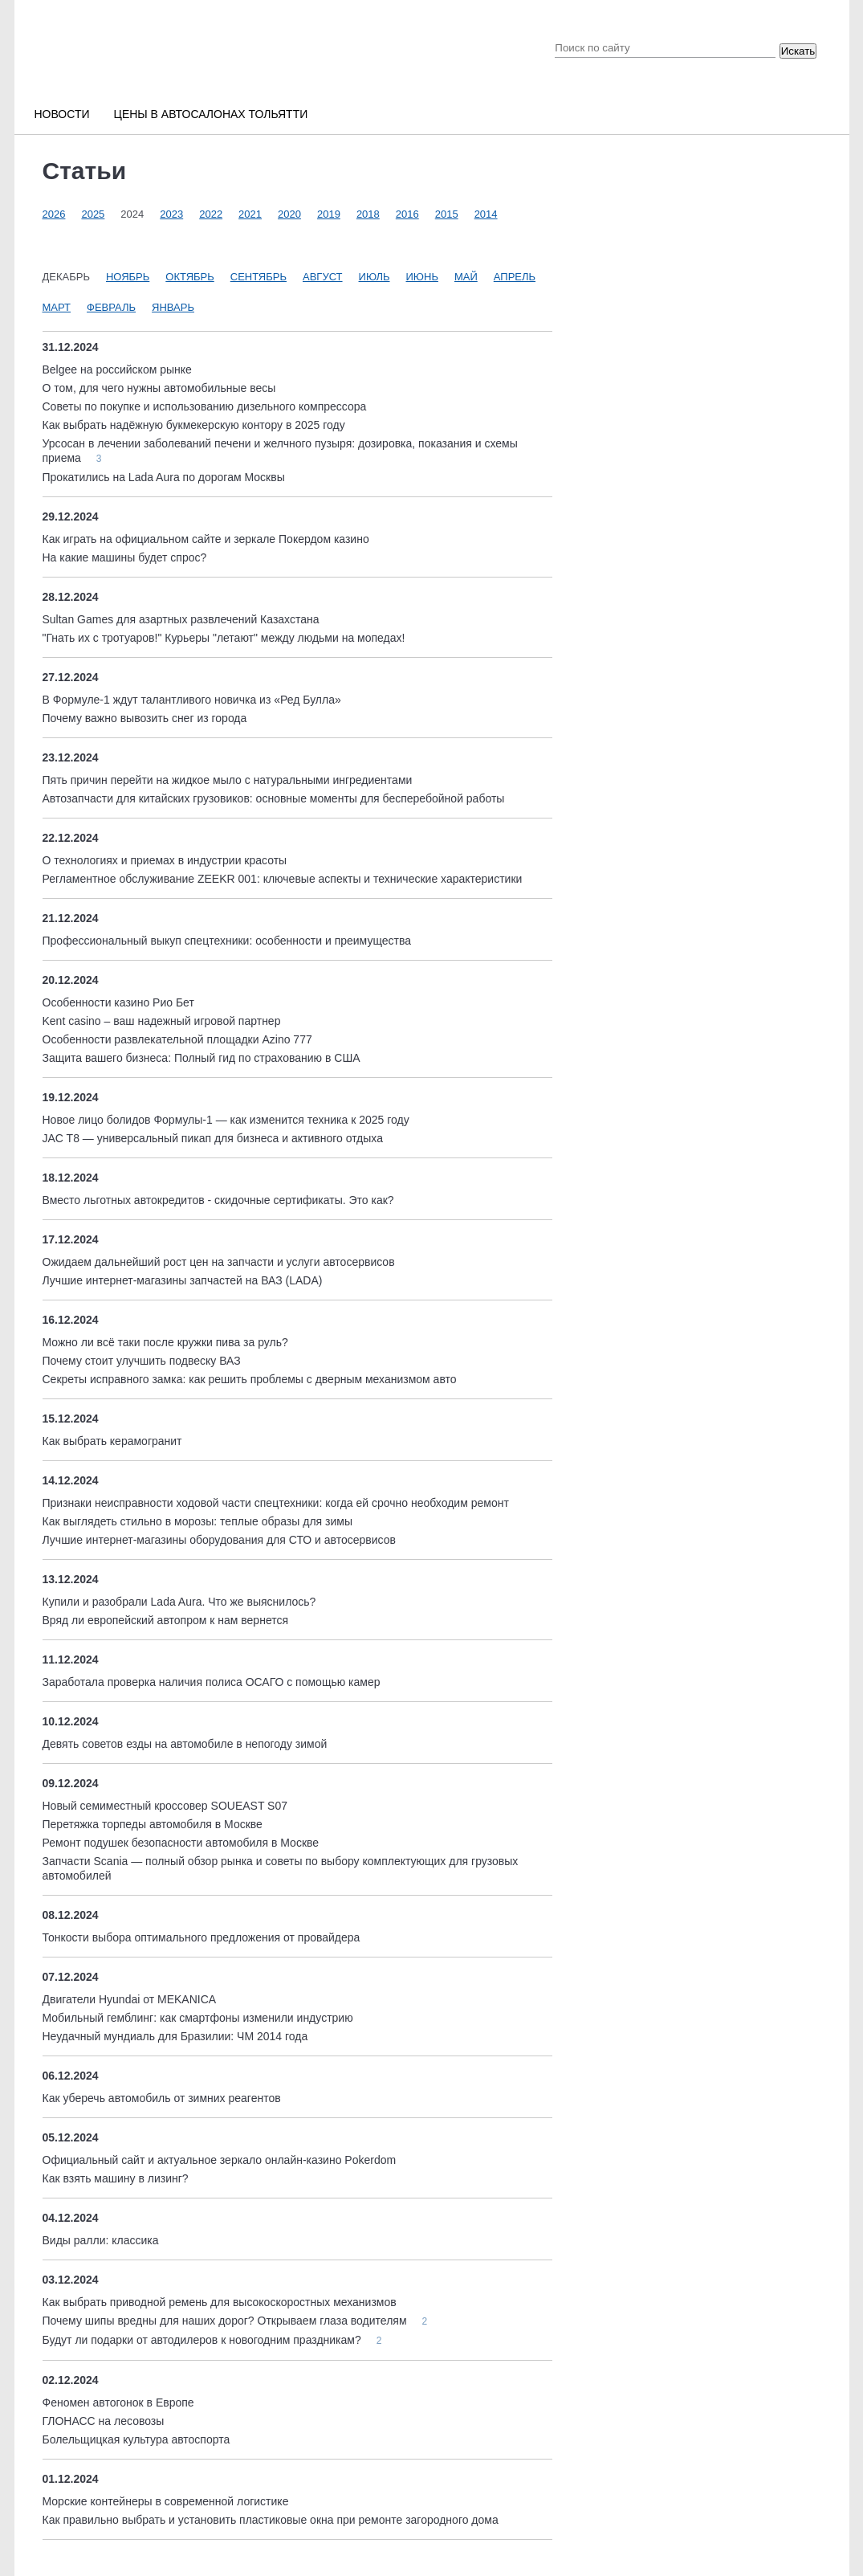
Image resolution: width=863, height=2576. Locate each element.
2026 (54, 214)
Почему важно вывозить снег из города (145, 718)
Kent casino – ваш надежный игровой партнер (162, 1020)
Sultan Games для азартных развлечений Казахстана (181, 619)
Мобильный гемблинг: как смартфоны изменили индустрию (198, 2017)
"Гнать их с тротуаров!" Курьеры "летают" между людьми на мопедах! (224, 637)
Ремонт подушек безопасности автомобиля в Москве (181, 1842)
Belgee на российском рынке (117, 369)
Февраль (111, 307)
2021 (250, 214)
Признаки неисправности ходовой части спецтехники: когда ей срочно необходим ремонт (276, 1502)
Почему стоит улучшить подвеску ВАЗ (142, 1360)
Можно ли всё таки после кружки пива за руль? (165, 1342)
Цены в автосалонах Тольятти (211, 114)
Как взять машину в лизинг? (116, 2178)
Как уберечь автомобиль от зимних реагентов (162, 2098)
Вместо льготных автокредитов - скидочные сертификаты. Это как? (218, 1200)
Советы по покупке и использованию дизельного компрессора (205, 406)
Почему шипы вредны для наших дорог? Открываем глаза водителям (226, 2320)
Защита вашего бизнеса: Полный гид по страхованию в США (201, 1057)
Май (466, 277)
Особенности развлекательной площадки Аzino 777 (177, 1039)
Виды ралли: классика (101, 2240)
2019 (328, 214)
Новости (62, 114)
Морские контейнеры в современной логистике (166, 2501)
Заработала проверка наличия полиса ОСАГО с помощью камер (212, 1682)
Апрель (514, 277)
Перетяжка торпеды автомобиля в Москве (153, 1824)
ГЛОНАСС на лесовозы (104, 2421)
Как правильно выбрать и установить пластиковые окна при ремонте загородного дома (271, 2519)
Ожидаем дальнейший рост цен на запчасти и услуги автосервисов (219, 1261)
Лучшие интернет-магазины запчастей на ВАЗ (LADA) (183, 1280)
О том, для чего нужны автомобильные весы (159, 388)
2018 (368, 214)
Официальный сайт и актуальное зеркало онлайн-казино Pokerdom (220, 2159)
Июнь (422, 277)
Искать (798, 51)
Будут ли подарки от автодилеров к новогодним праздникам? (203, 2339)
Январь (173, 307)
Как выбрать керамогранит (112, 1441)
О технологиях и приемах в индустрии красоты (165, 860)
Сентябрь (258, 277)
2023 (171, 214)
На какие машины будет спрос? (125, 557)
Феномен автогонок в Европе (118, 2402)
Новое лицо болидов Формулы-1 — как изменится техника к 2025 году (226, 1119)
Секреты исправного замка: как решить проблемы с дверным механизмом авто (250, 1379)
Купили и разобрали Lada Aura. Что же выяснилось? (179, 1601)
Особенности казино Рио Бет (118, 1002)
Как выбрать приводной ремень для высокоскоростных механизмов (220, 2302)
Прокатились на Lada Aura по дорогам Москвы (164, 477)
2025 (92, 214)
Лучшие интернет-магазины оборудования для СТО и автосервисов (219, 1539)
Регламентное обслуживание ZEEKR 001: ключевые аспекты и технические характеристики (283, 878)
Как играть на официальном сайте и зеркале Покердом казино (206, 539)
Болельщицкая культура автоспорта (136, 2439)
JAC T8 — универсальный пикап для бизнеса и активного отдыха (213, 1138)
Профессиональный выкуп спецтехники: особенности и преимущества (227, 940)
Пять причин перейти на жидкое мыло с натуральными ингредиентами (228, 780)
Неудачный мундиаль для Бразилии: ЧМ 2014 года (175, 2036)
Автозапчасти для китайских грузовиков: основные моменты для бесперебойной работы (274, 798)
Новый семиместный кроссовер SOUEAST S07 (165, 1805)
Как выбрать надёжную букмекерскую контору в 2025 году (194, 424)
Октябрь (189, 277)
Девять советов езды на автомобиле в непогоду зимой (185, 1743)
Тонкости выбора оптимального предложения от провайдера (201, 1937)
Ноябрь (127, 277)
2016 (407, 214)
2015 (446, 214)
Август (323, 277)
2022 (210, 214)
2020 (289, 214)
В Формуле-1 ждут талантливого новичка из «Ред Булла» (192, 699)
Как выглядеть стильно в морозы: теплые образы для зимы (197, 1521)
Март (57, 307)
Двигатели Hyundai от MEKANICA (130, 1999)
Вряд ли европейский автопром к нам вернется (166, 1620)
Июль (374, 277)
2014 (486, 214)
